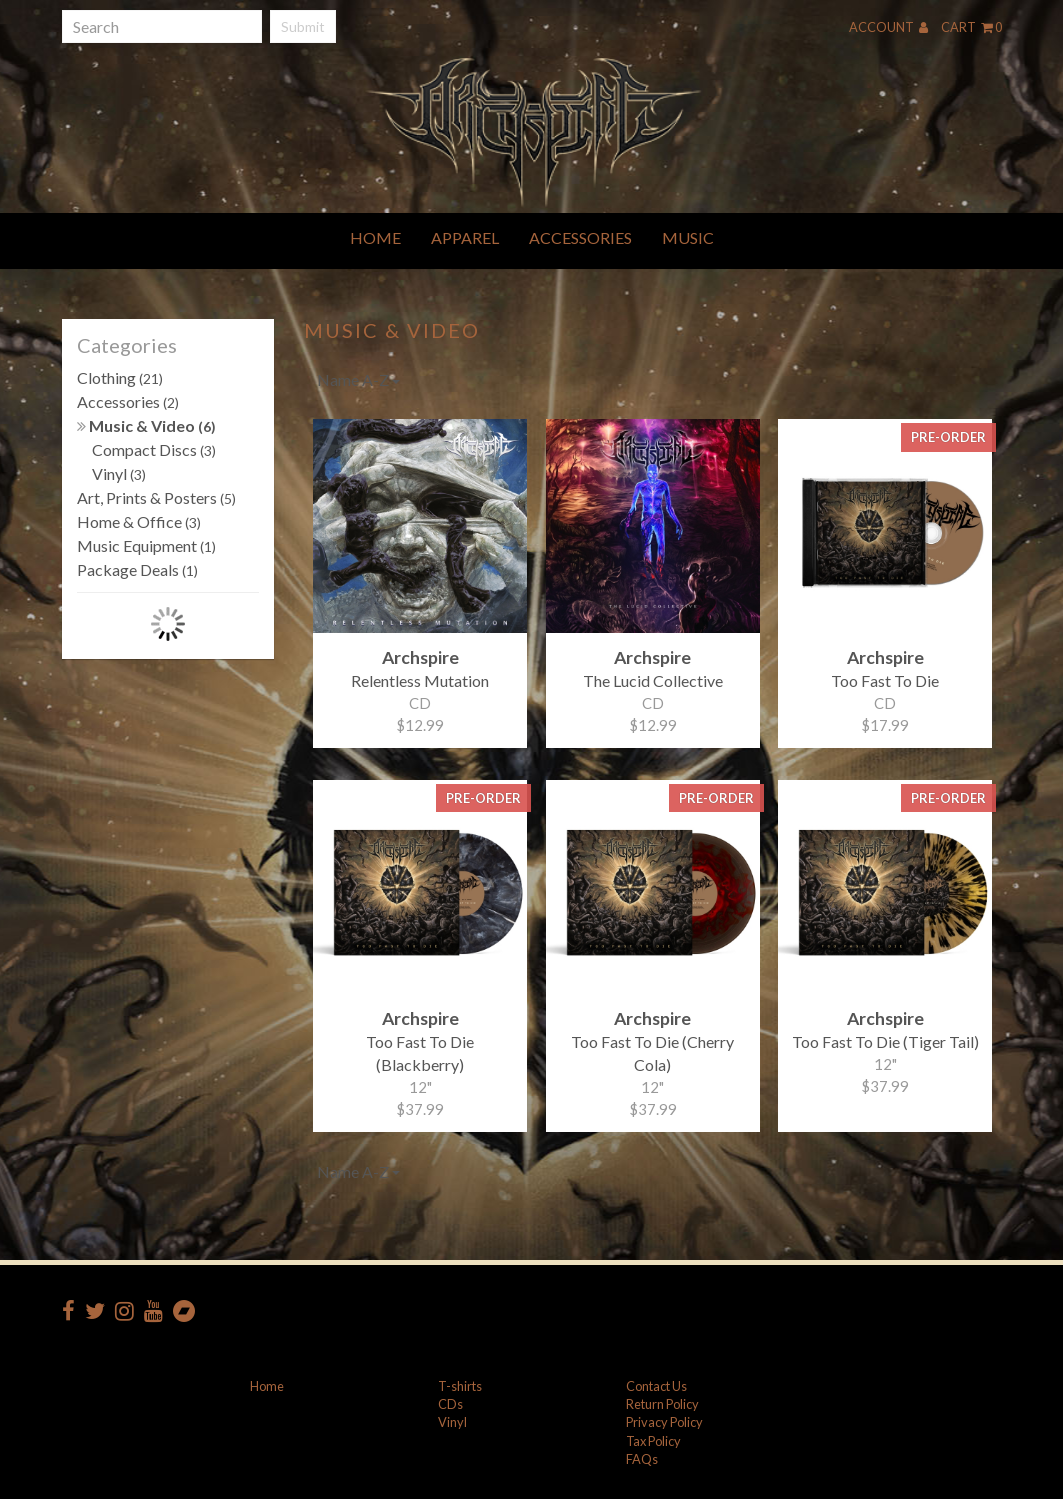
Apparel (465, 237)
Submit (303, 26)
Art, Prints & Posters (156, 497)
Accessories (580, 237)
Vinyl (119, 473)
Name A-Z (358, 379)
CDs (450, 1404)
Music (688, 237)
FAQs (642, 1459)
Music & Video (146, 425)
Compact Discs (154, 449)
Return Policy (662, 1404)
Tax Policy (653, 1441)
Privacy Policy (664, 1422)
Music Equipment (146, 545)
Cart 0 (971, 27)
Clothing (120, 377)
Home (375, 237)
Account (888, 27)
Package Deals (137, 569)
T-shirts (460, 1386)
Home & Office (139, 521)
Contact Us (656, 1386)
